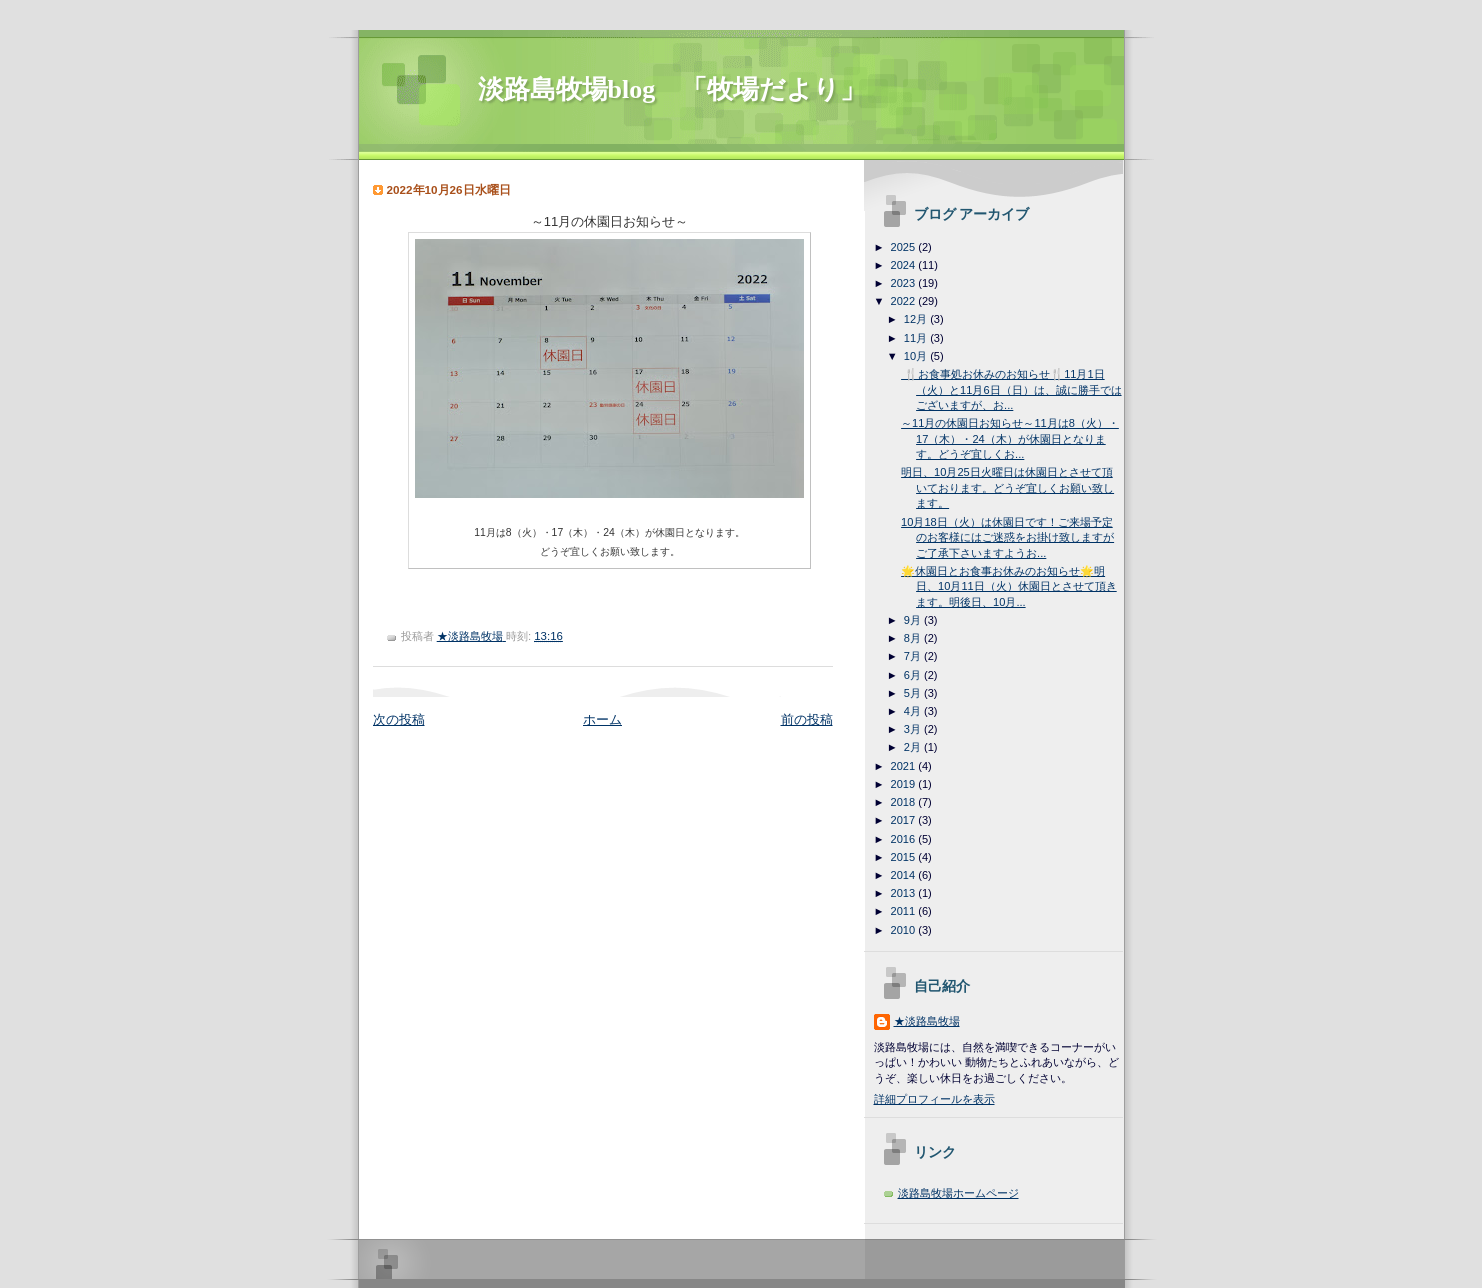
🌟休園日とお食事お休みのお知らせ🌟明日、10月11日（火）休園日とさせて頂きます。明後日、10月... (1009, 586)
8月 (914, 638)
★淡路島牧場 (927, 1021)
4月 (914, 711)
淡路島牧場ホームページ (958, 1193)
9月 (914, 620)
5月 (914, 693)
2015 (905, 857)
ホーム (602, 719)
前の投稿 (807, 719)
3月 (914, 729)
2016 (905, 839)
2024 (905, 265)
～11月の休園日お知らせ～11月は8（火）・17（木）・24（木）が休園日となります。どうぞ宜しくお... (1010, 438)
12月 (917, 319)
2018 (905, 802)
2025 (905, 247)
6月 (914, 675)
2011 (905, 911)
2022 (905, 301)
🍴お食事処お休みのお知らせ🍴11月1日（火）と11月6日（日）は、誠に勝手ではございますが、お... (1011, 389)
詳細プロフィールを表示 (934, 1099)
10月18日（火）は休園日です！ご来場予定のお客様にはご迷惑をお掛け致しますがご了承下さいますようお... (1007, 537)
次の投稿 (399, 719)
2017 (905, 820)
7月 (914, 656)
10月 (917, 356)
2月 (914, 747)
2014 (905, 875)
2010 (905, 930)
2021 (905, 766)
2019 (905, 784)
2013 (905, 893)
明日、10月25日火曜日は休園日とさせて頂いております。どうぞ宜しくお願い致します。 (1007, 487)
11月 (917, 338)
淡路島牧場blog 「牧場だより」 (672, 89)
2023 (905, 283)
